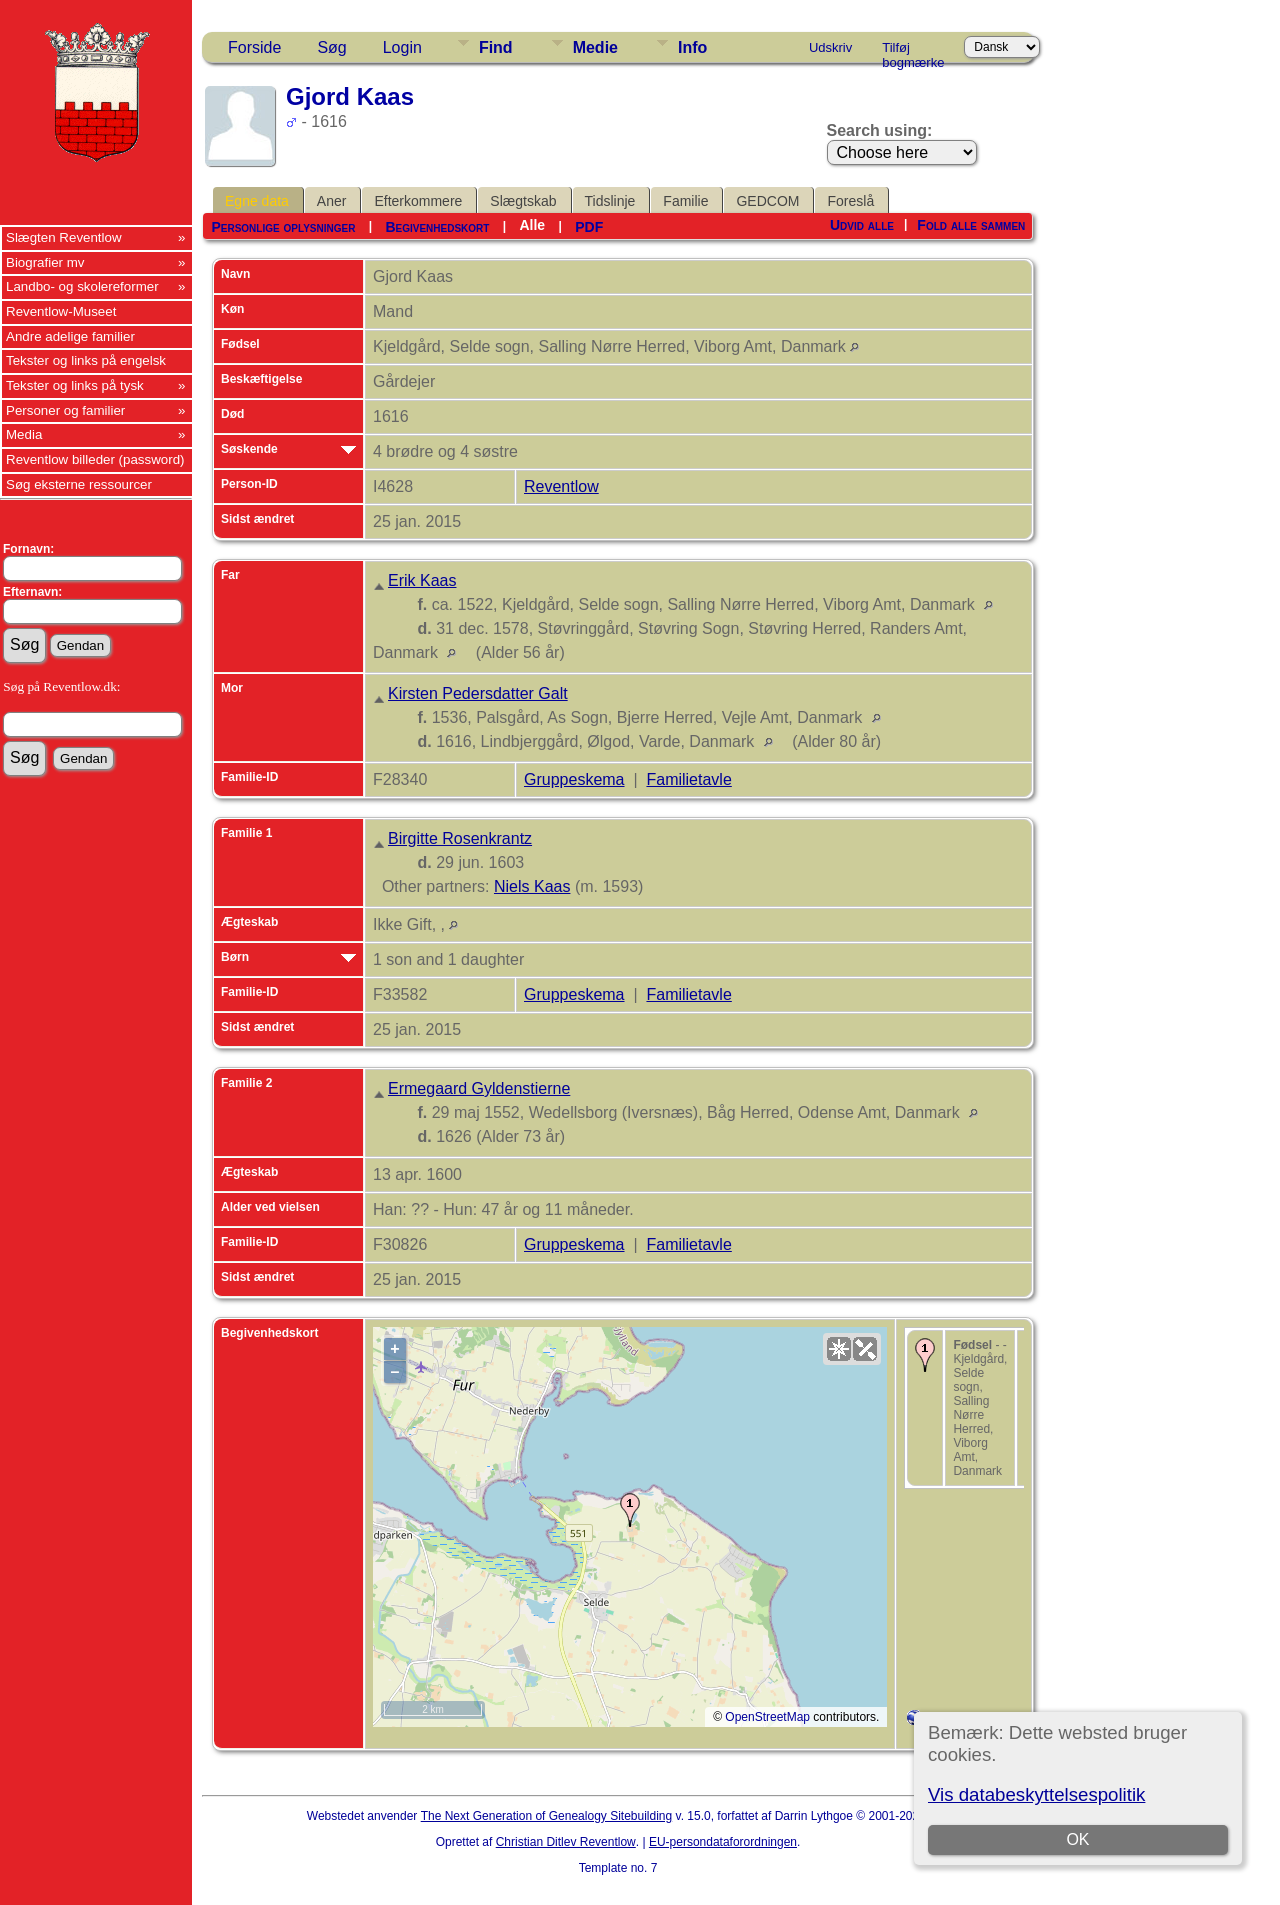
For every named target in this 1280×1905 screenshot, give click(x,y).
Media (24, 434)
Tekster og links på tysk (75, 385)
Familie (685, 201)
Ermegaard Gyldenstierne (479, 1088)
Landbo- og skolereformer (82, 286)
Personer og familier (65, 410)
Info (692, 47)
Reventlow (561, 486)
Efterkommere (418, 201)
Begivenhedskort (437, 227)
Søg (331, 47)
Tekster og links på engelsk (86, 360)
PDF (589, 227)
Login (402, 47)
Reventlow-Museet (61, 311)
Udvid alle (862, 225)
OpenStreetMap (767, 1717)
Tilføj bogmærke (913, 51)
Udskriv (830, 47)
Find (496, 47)
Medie (595, 47)
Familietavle (688, 779)
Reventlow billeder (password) (95, 459)
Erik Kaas (422, 580)
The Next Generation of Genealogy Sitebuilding (547, 1816)
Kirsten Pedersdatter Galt (478, 693)
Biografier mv (45, 262)
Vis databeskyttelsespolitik (1036, 1794)
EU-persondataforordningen (723, 1842)
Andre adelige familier (70, 336)
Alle (532, 225)
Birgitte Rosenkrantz (460, 838)
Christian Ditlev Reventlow (566, 1842)
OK (1077, 1839)
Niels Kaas (532, 886)
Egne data (257, 201)
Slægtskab (523, 201)
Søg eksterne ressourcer (79, 484)
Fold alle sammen (971, 225)
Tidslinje (610, 201)
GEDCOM (767, 201)
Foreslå (850, 201)
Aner (332, 201)
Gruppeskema (574, 779)
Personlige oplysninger (283, 227)
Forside (254, 47)
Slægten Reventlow (64, 237)
